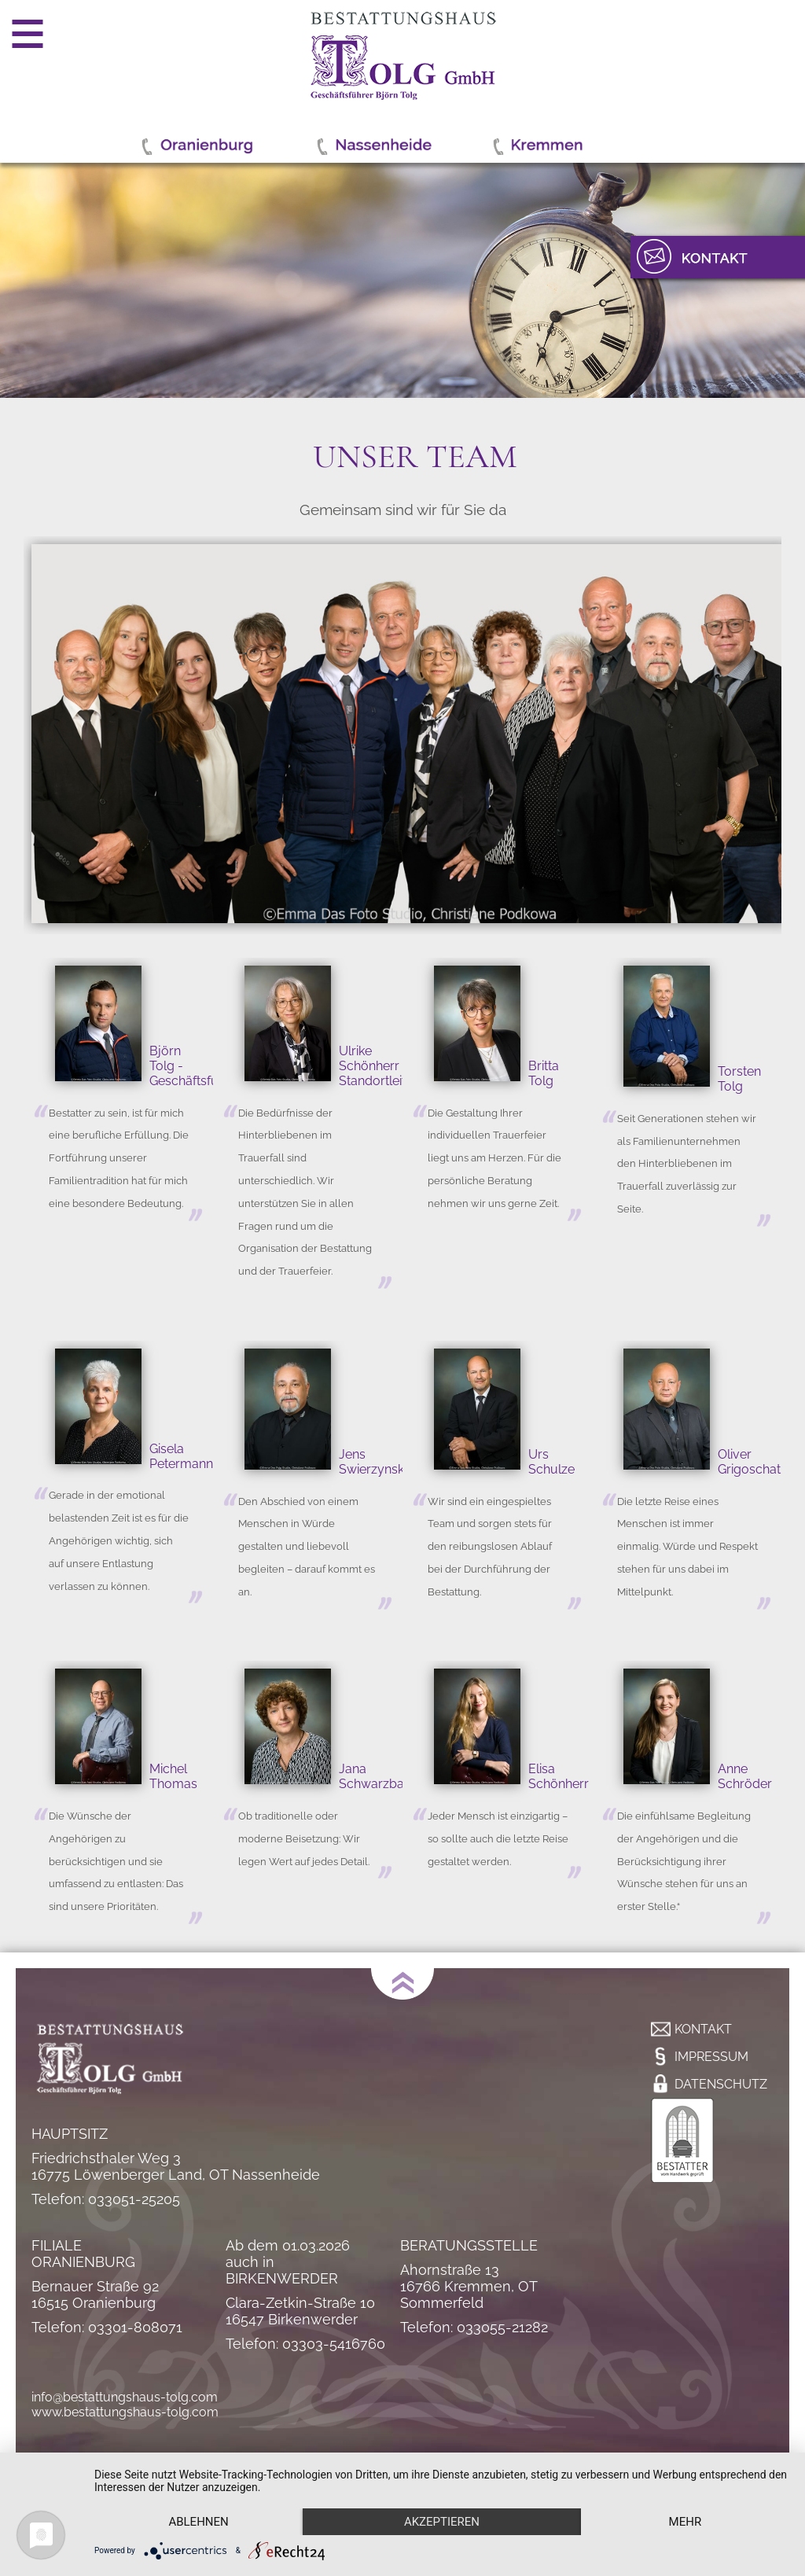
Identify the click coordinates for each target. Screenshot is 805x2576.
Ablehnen (198, 2522)
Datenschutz (721, 2084)
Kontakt (703, 2029)
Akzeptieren (442, 2522)
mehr (685, 2522)
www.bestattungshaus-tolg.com (125, 2412)
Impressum (711, 2056)
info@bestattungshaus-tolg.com (124, 2397)
